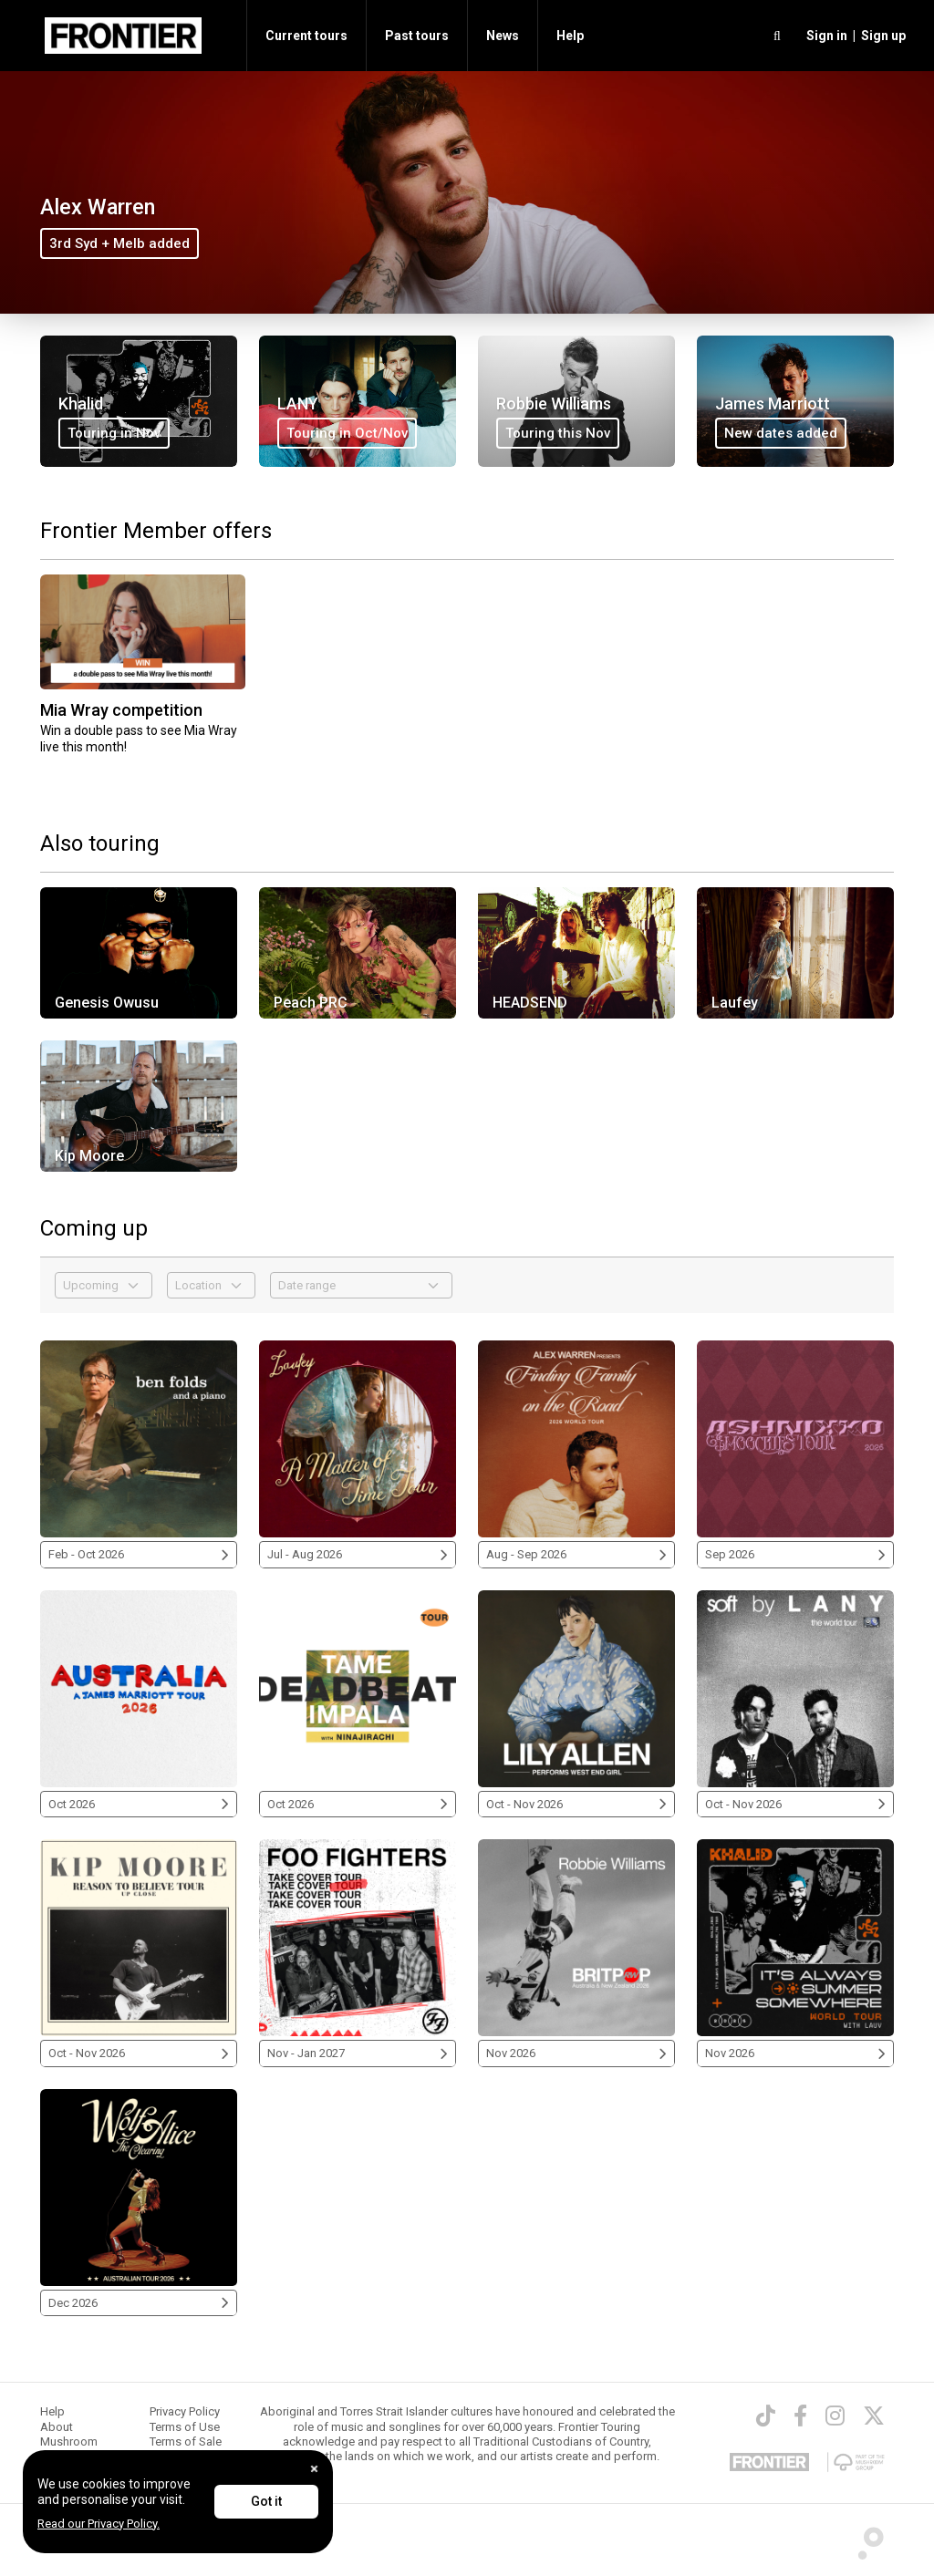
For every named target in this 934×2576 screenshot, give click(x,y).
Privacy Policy (185, 2411)
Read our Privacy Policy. (98, 2523)
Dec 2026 (138, 2303)
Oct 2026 (138, 1804)
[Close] (314, 2469)
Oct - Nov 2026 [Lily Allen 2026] (576, 1804)
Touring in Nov (114, 433)
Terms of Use (185, 2427)
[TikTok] (765, 2415)
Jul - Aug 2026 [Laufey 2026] (357, 1554)
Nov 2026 (576, 2053)
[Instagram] (835, 2415)
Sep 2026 (795, 1554)
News (502, 35)
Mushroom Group (69, 2449)
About (56, 2427)
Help (570, 35)
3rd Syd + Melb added (119, 243)
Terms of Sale (186, 2441)
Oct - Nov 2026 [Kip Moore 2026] (138, 2053)
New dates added (780, 433)
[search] (777, 35)
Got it (266, 2501)
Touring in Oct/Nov (347, 433)
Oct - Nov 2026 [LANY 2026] (795, 1804)
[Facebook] (800, 2415)
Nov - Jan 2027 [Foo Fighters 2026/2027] (357, 2053)
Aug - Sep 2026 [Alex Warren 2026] (576, 1554)
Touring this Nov (557, 433)
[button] (824, 35)
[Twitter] (874, 2415)
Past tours (417, 35)
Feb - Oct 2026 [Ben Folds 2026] (138, 1554)
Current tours (306, 35)
